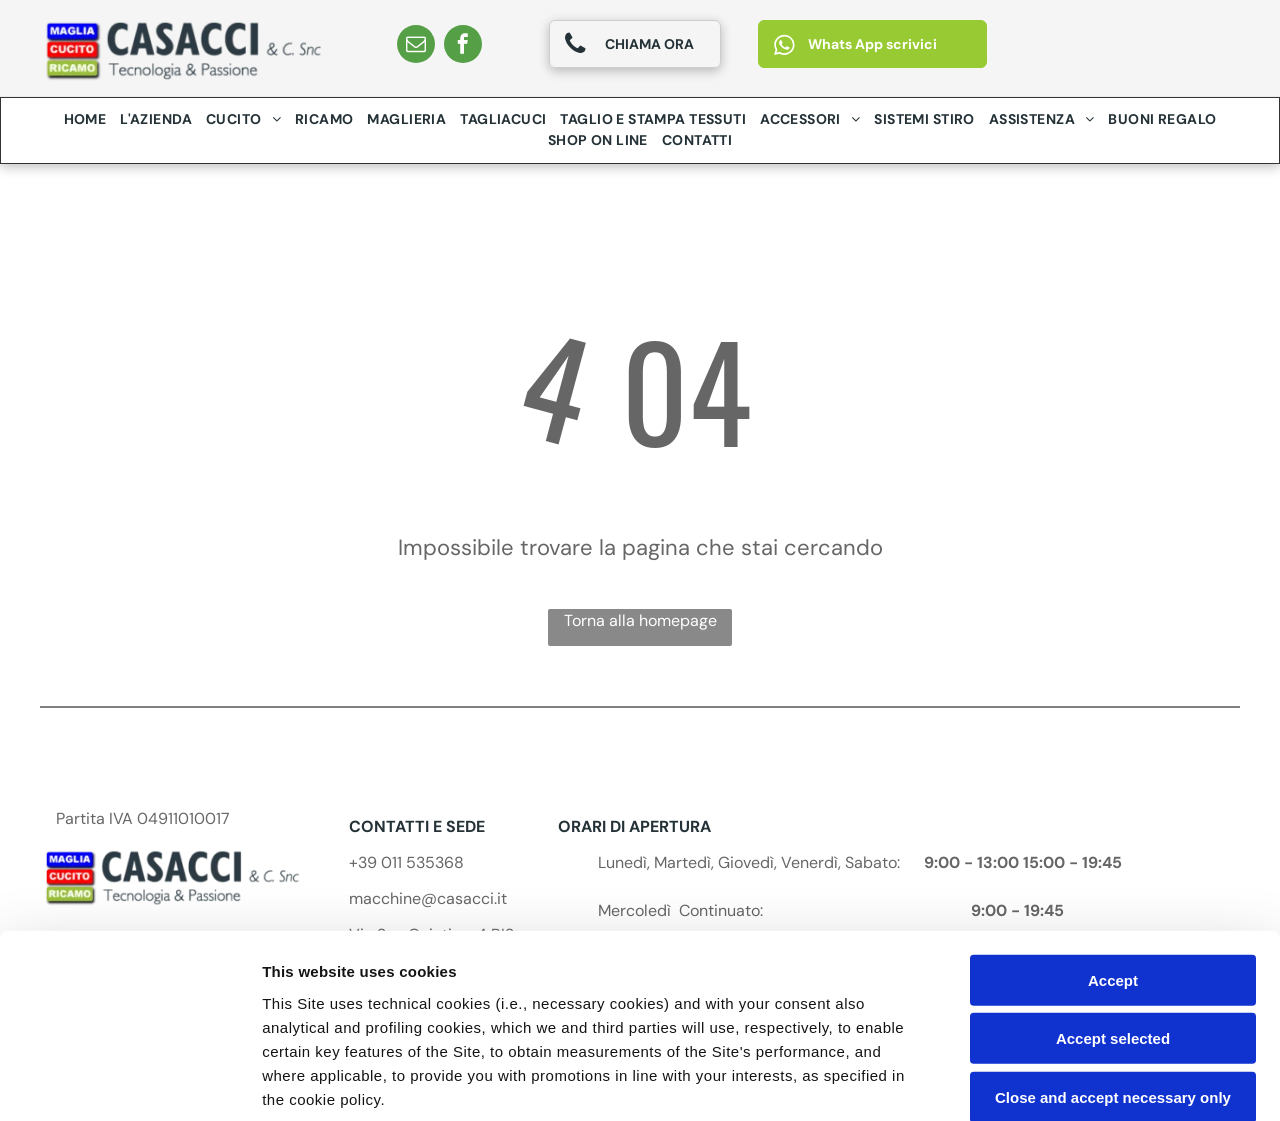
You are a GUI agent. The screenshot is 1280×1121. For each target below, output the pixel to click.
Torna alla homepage (640, 620)
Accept (1113, 812)
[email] (416, 46)
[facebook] (463, 46)
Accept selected (1113, 870)
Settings (1017, 1081)
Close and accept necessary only (1113, 929)
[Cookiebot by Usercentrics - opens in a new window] (129, 1082)
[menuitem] (85, 119)
